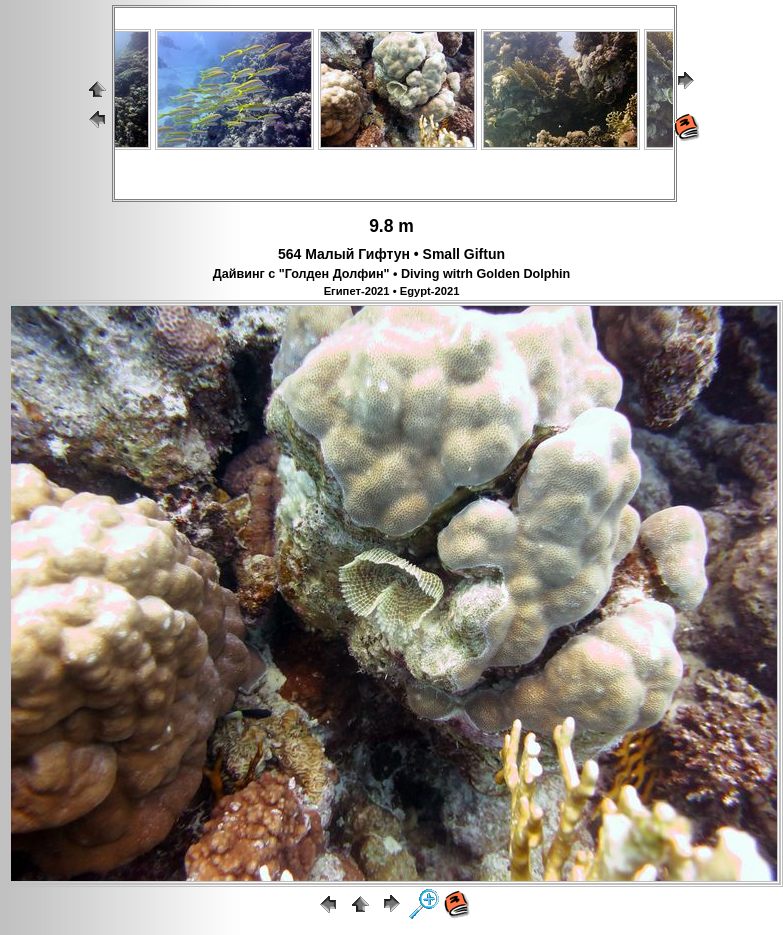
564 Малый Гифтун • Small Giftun (391, 254)
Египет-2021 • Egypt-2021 (392, 291)
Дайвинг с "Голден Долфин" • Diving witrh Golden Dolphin (392, 274)
